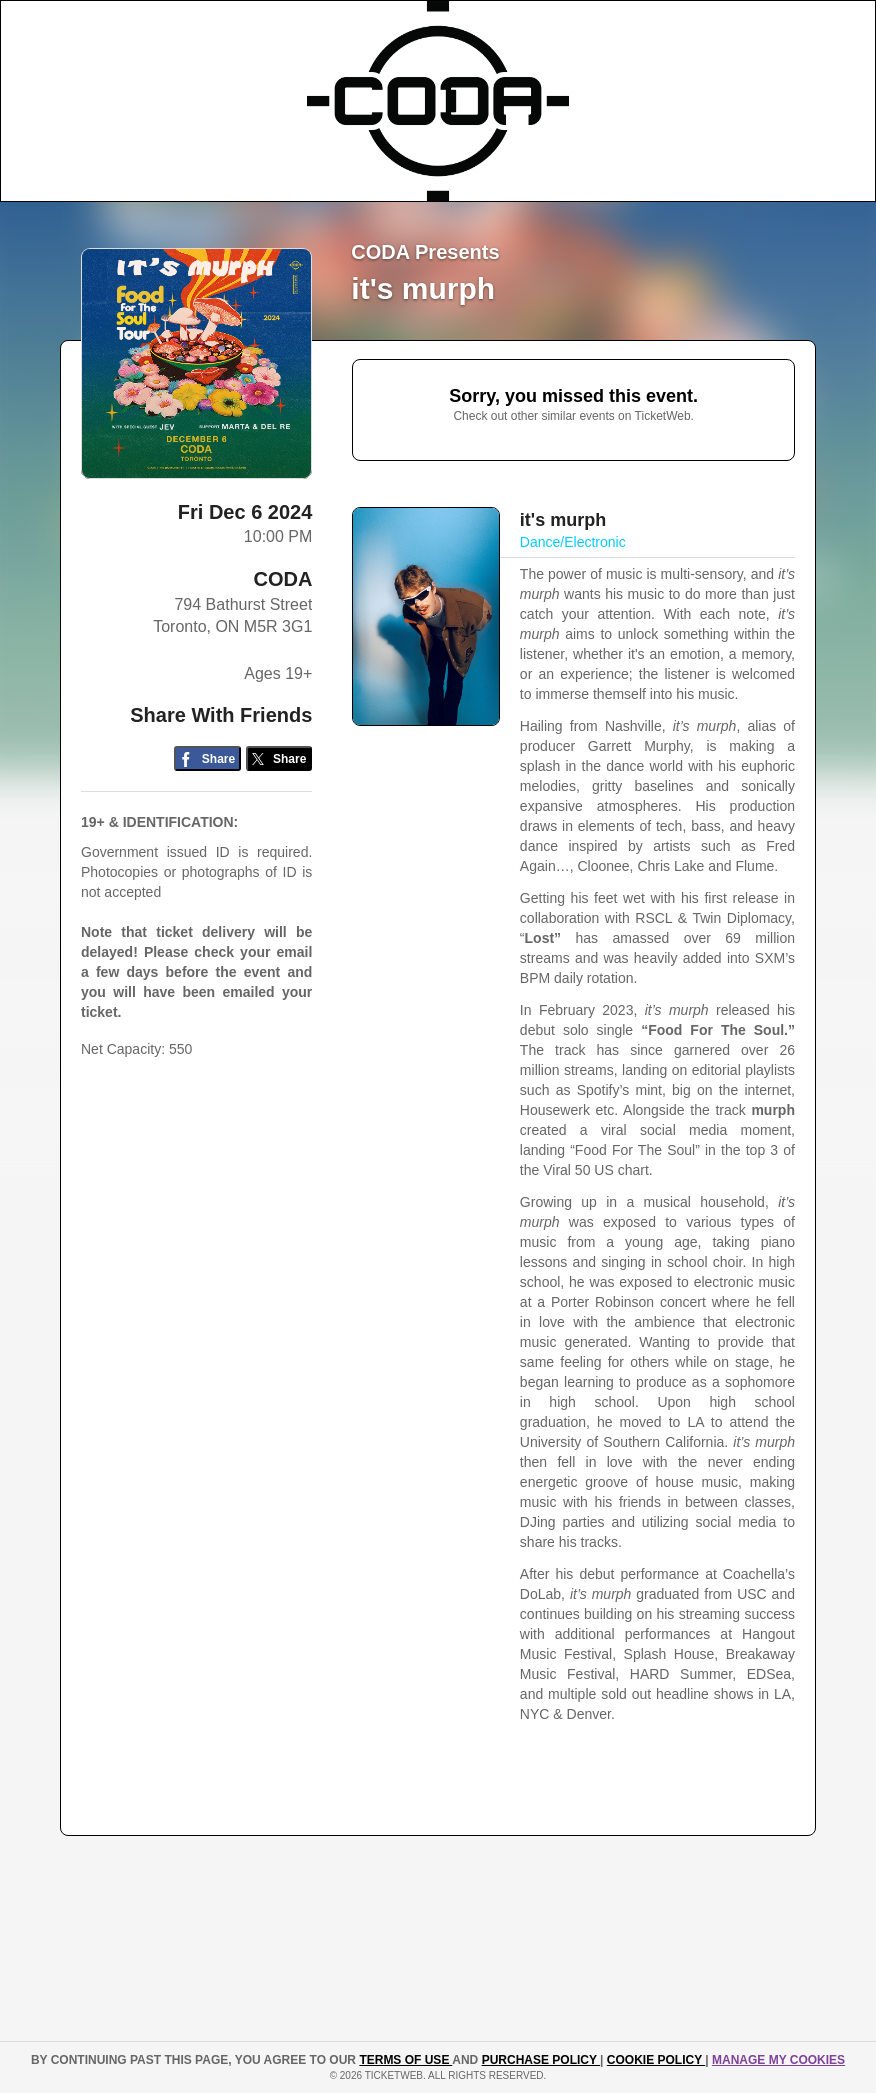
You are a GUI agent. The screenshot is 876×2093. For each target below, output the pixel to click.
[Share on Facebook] (207, 758)
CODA (282, 579)
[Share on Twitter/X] (279, 758)
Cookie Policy (656, 2060)
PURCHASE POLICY (541, 2060)
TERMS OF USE (405, 2060)
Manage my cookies (778, 2060)
